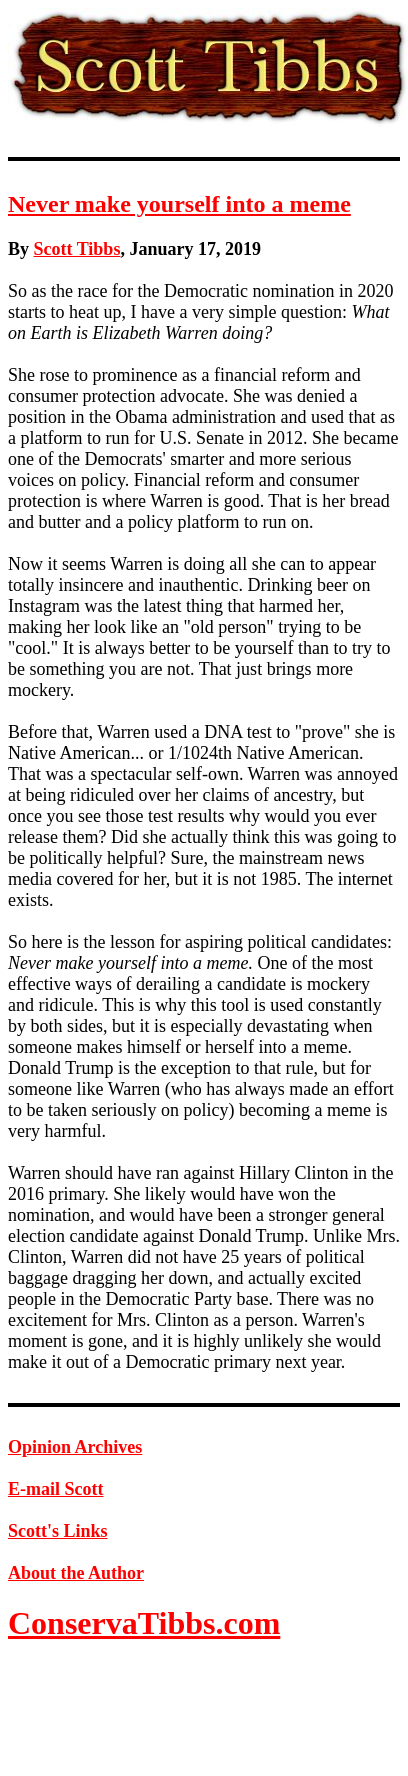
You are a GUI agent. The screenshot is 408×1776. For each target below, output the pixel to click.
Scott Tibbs (77, 249)
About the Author (76, 1573)
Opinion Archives (75, 1447)
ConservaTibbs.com (144, 1623)
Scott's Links (58, 1531)
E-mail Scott (55, 1489)
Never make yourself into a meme (179, 204)
